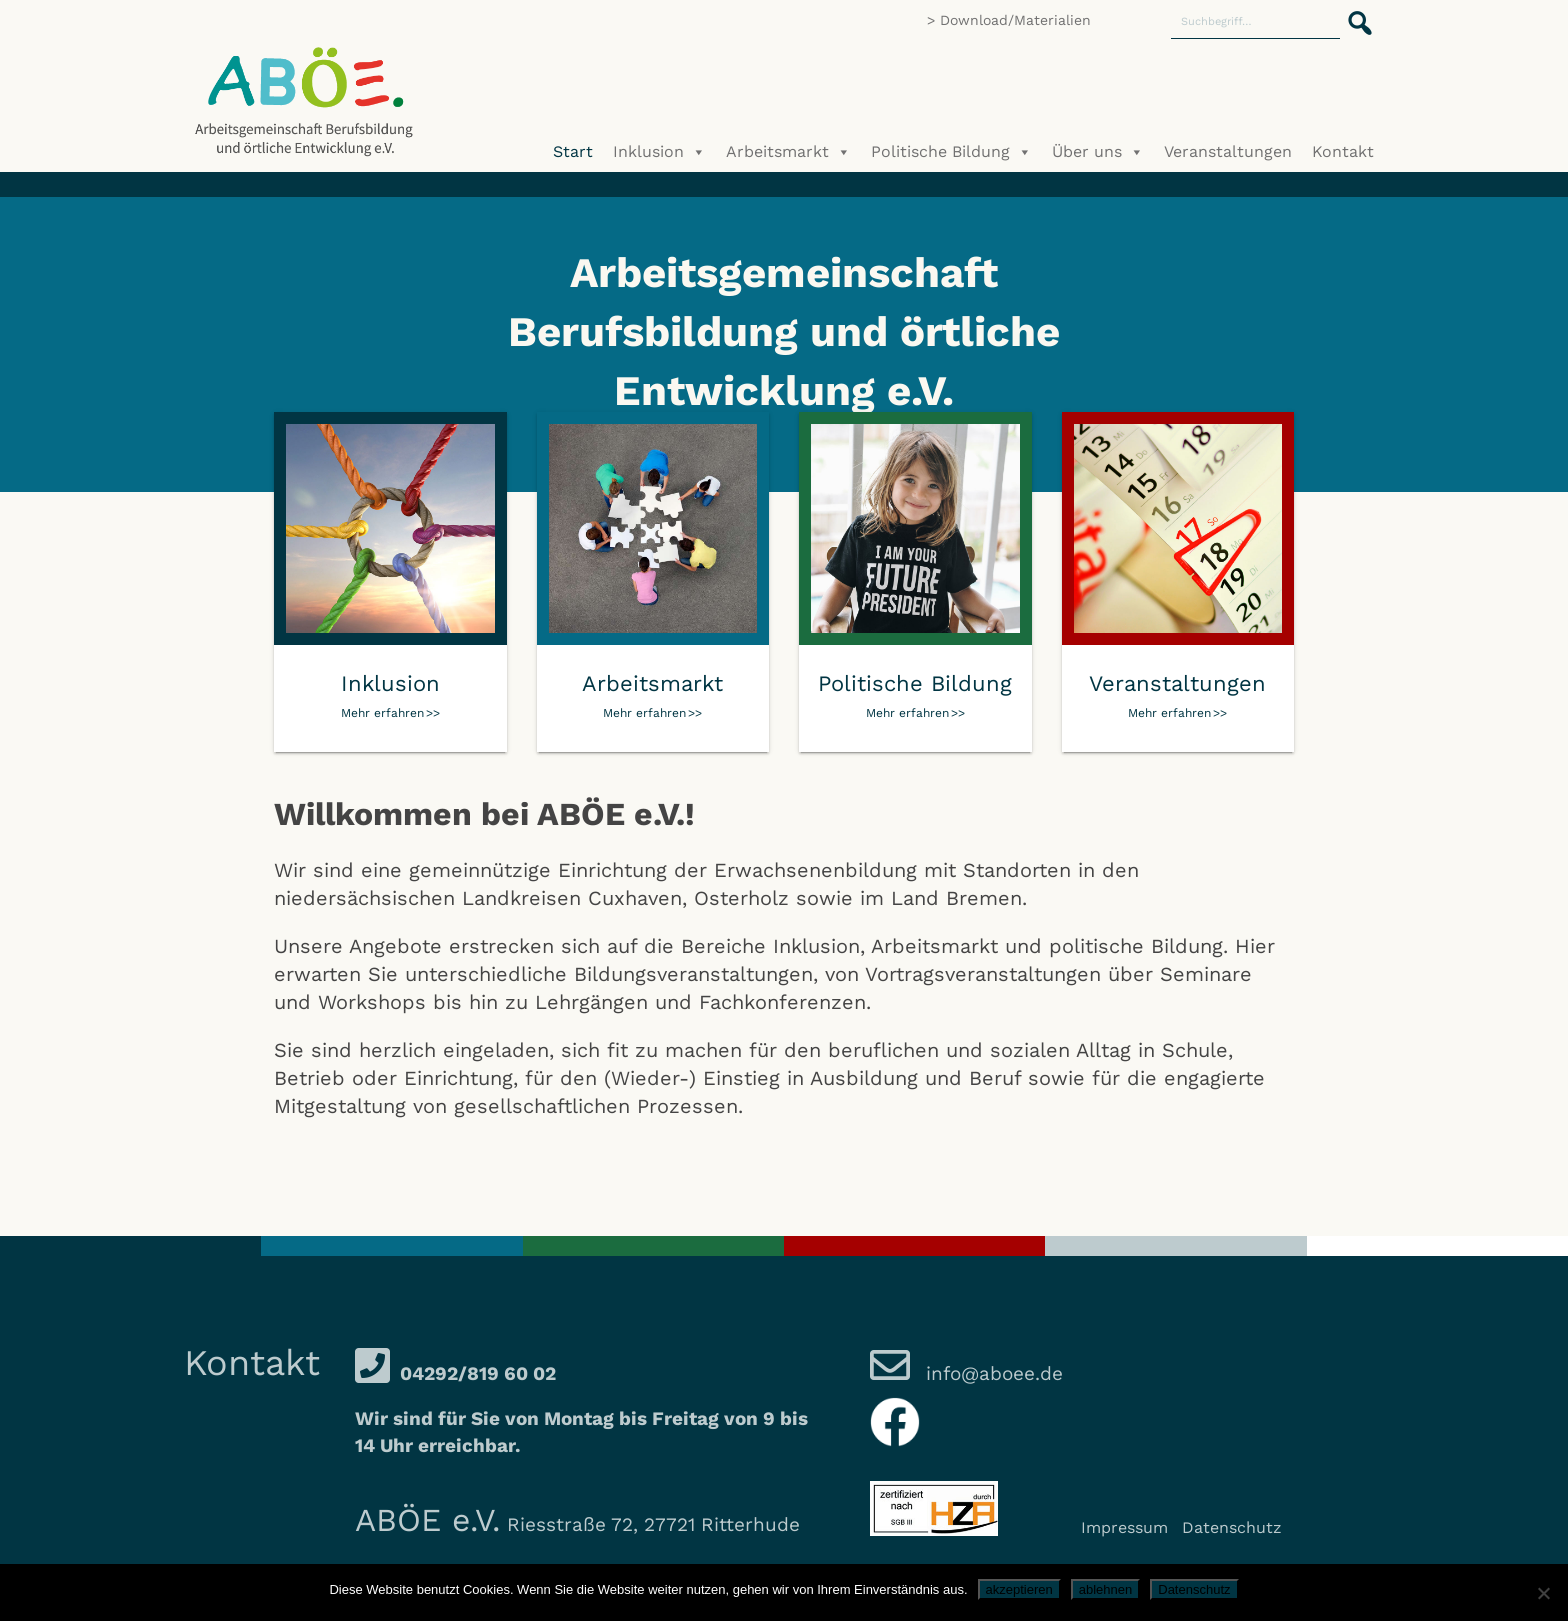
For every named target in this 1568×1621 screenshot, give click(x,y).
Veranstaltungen (1228, 151)
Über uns (1098, 152)
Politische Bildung (951, 152)
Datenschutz (1232, 1527)
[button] (1354, 12)
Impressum (1124, 1527)
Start (573, 151)
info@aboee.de (991, 1373)
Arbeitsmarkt (788, 152)
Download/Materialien (1015, 20)
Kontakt (1343, 151)
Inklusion (659, 152)
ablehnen (1106, 1589)
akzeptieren (1019, 1589)
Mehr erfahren (382, 713)
